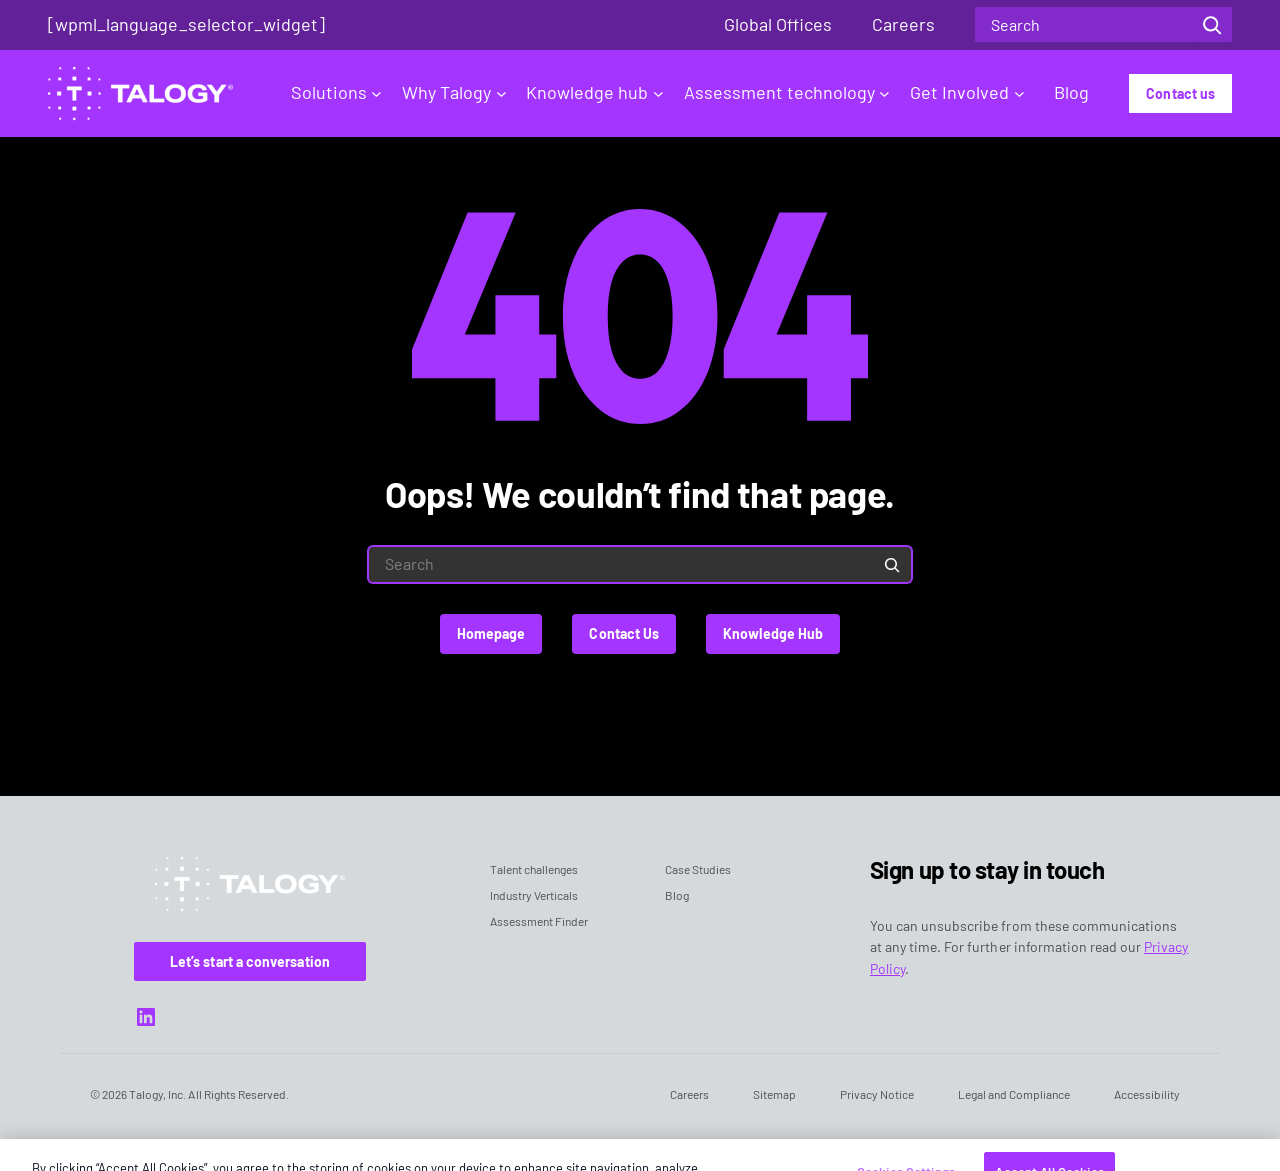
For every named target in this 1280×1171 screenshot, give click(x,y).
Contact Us (624, 633)
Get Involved (967, 92)
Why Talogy (454, 92)
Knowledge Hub (773, 633)
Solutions (336, 92)
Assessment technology (787, 92)
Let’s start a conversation (250, 961)
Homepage (491, 633)
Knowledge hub (594, 92)
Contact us (1180, 93)
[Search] (1212, 24)
